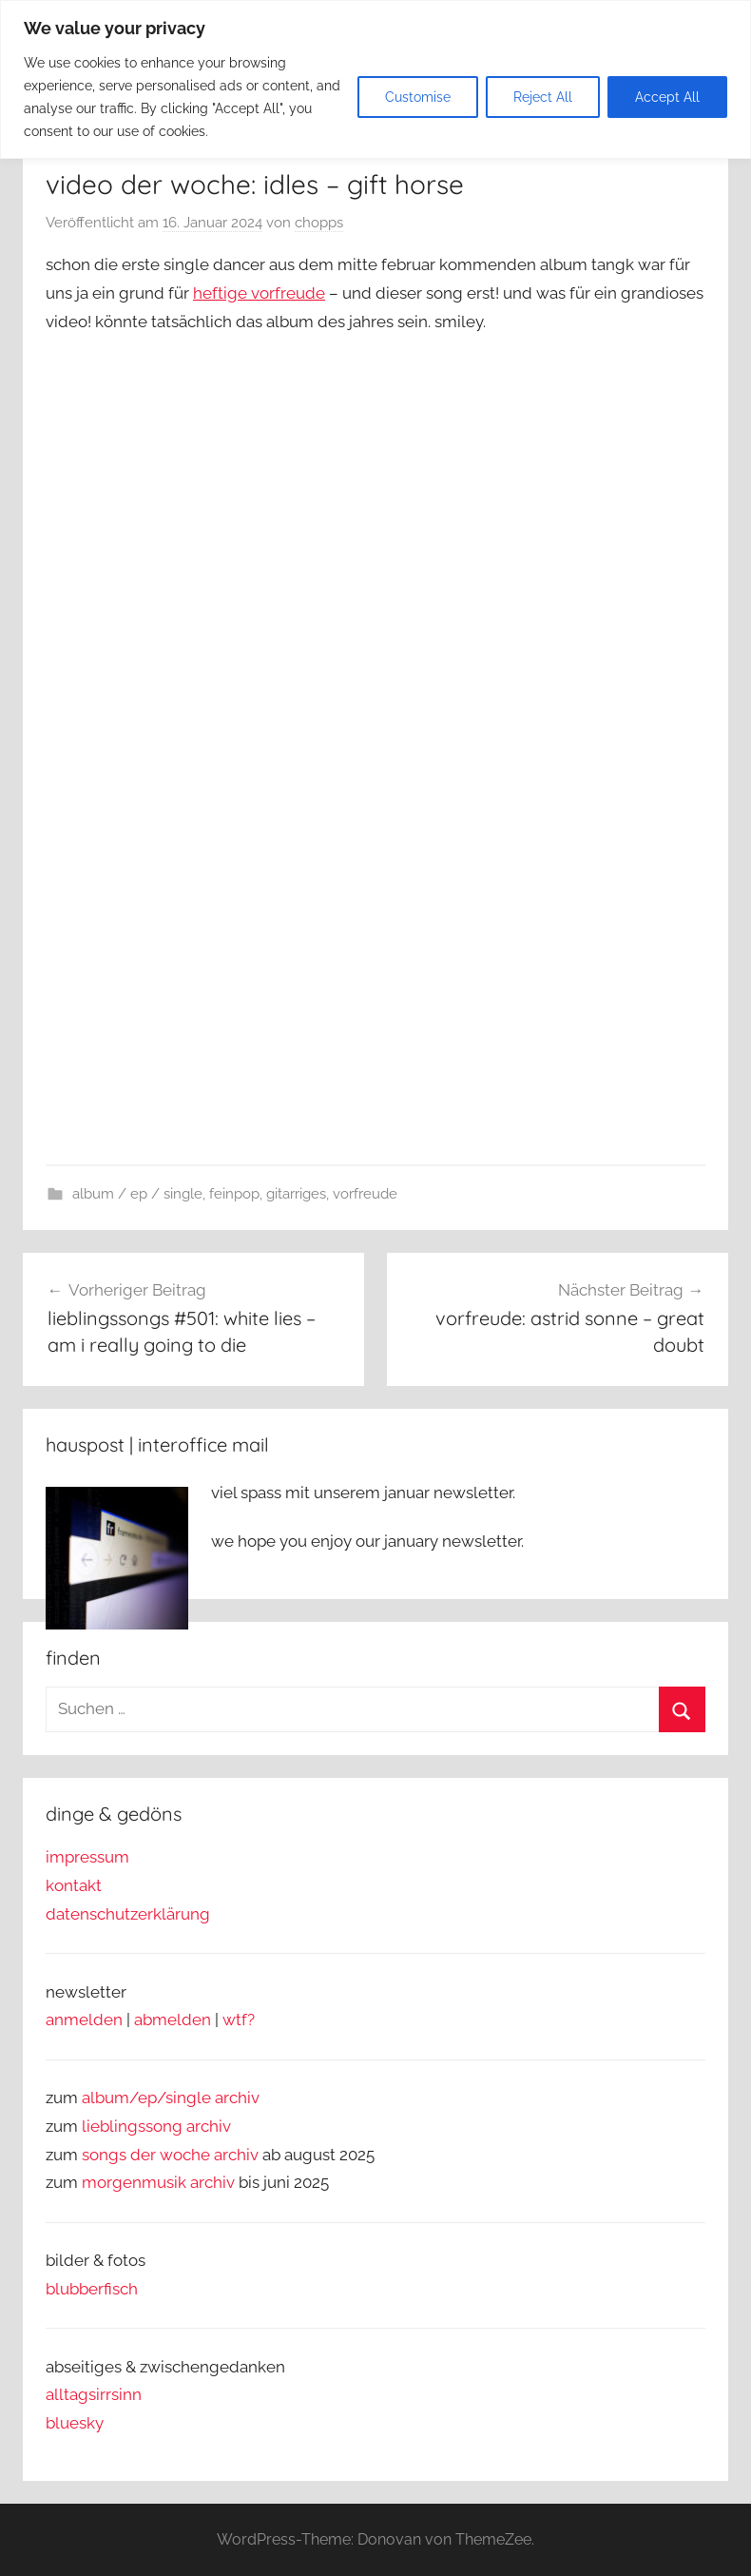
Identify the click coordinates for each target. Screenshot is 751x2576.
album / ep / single (137, 1193)
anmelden (84, 2019)
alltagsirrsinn (94, 2394)
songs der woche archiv (170, 2154)
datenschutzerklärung (128, 1913)
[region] (375, 79)
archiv (208, 2126)
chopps (319, 222)
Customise (418, 97)
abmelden (172, 2019)
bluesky (75, 2422)
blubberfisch (92, 2288)
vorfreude (365, 1193)
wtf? (238, 2019)
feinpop (234, 1193)
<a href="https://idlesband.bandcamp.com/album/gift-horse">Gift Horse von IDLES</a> (212, 909)
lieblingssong (134, 2126)
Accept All (667, 97)
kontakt (74, 1885)
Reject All (542, 97)
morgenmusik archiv (158, 2182)
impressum (87, 1856)
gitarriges (296, 1193)
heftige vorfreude (259, 292)
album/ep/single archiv (171, 2097)
